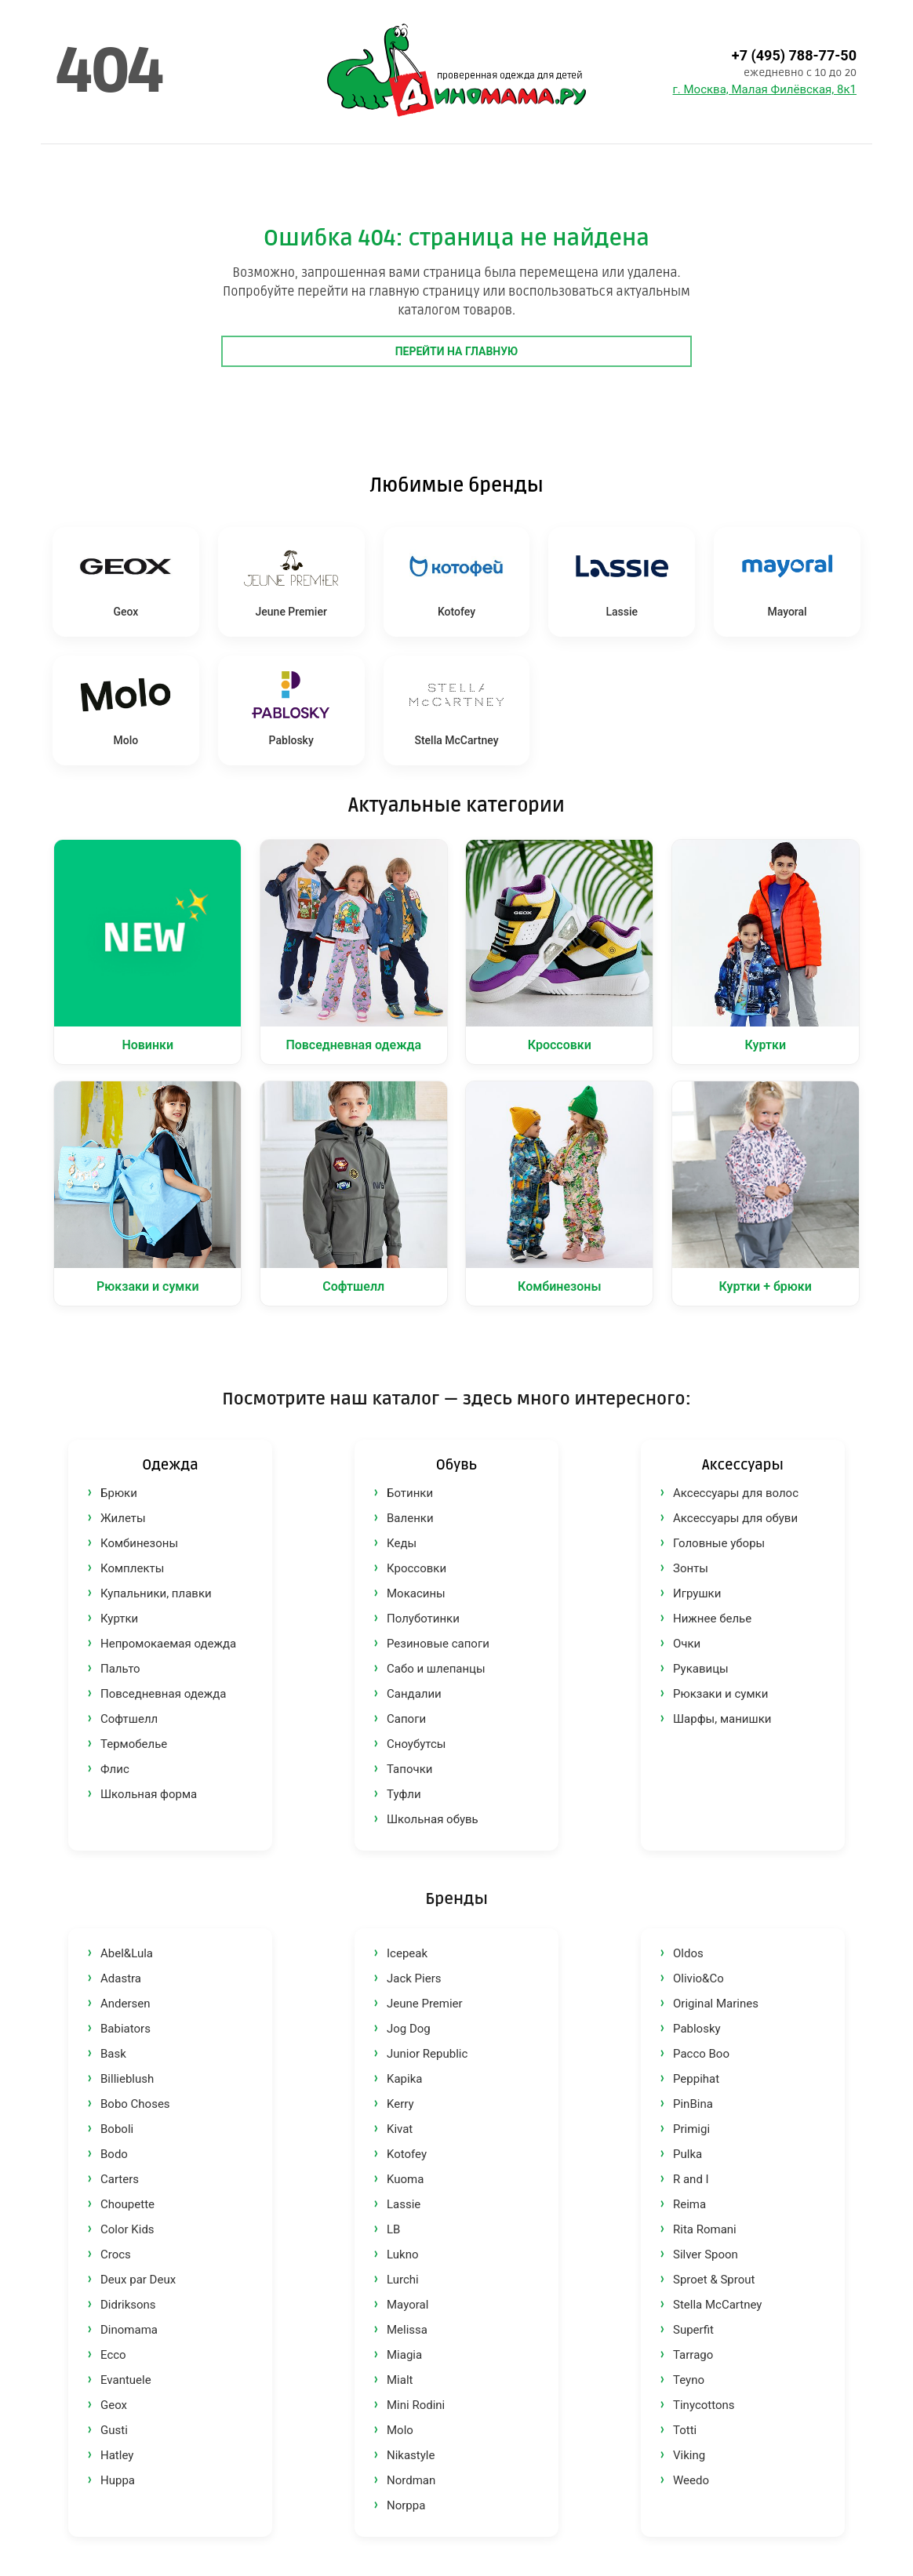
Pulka (687, 2154)
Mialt (400, 2380)
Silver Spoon (705, 2254)
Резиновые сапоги (438, 1644)
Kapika (404, 2079)
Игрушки (697, 1593)
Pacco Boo (701, 2054)
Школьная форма (148, 1794)
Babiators (125, 2029)
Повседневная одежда (163, 1694)
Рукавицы (701, 1669)
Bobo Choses (135, 2104)
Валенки (410, 1518)
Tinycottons (704, 2405)
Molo (400, 2430)
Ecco (113, 2355)
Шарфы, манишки (722, 1719)
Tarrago (693, 2355)
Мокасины (416, 1593)
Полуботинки (423, 1618)
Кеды (401, 1543)
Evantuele (125, 2380)
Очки (686, 1644)
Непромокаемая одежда (168, 1644)
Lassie (403, 2204)
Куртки (119, 1618)
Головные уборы (719, 1543)
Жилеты (123, 1518)
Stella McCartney (717, 2305)
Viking (689, 2455)
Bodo (114, 2154)
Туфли (404, 1794)
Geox (113, 2405)
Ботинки (410, 1493)
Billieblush (127, 2079)
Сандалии (414, 1694)
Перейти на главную (456, 351)
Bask (113, 2054)
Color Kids (127, 2229)
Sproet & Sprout (714, 2280)
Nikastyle (411, 2455)
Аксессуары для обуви (735, 1518)
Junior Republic (427, 2054)
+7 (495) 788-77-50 (794, 55)
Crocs (115, 2254)
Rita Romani (705, 2229)
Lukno (402, 2254)
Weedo (691, 2480)
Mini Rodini (416, 2405)
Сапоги (406, 1719)
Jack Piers (414, 1978)
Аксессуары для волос (735, 1493)
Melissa (407, 2330)
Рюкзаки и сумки (720, 1694)
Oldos (688, 1953)
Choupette (127, 2204)
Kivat (400, 2129)
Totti (685, 2430)
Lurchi (403, 2280)
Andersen (125, 2003)
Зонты (690, 1568)
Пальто (120, 1669)
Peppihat (696, 2079)
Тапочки (409, 1769)
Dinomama (129, 2330)
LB (393, 2229)
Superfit (693, 2330)
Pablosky (697, 2029)
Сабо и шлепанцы (436, 1669)
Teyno (688, 2380)
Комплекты (132, 1568)
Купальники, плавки (156, 1593)
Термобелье (133, 1744)
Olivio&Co (698, 1978)
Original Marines (715, 2003)
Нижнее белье (712, 1618)
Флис (114, 1769)
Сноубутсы (416, 1744)
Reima (689, 2204)
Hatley (116, 2455)
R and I (691, 2179)
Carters (119, 2179)
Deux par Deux (138, 2280)
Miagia (404, 2355)
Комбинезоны (139, 1543)
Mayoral (407, 2305)
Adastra (120, 1978)
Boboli (116, 2129)
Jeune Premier (425, 2003)
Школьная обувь (432, 1819)
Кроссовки (416, 1568)
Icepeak (407, 1953)
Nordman (411, 2480)
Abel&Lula (126, 1953)
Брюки (118, 1493)
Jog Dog (409, 2029)
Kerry (400, 2104)
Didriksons (128, 2305)
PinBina (693, 2104)
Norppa (406, 2505)
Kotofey (407, 2154)
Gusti (114, 2430)
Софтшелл (129, 1719)
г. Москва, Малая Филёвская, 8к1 (765, 89)
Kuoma (405, 2179)
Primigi (691, 2129)
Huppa (117, 2480)
